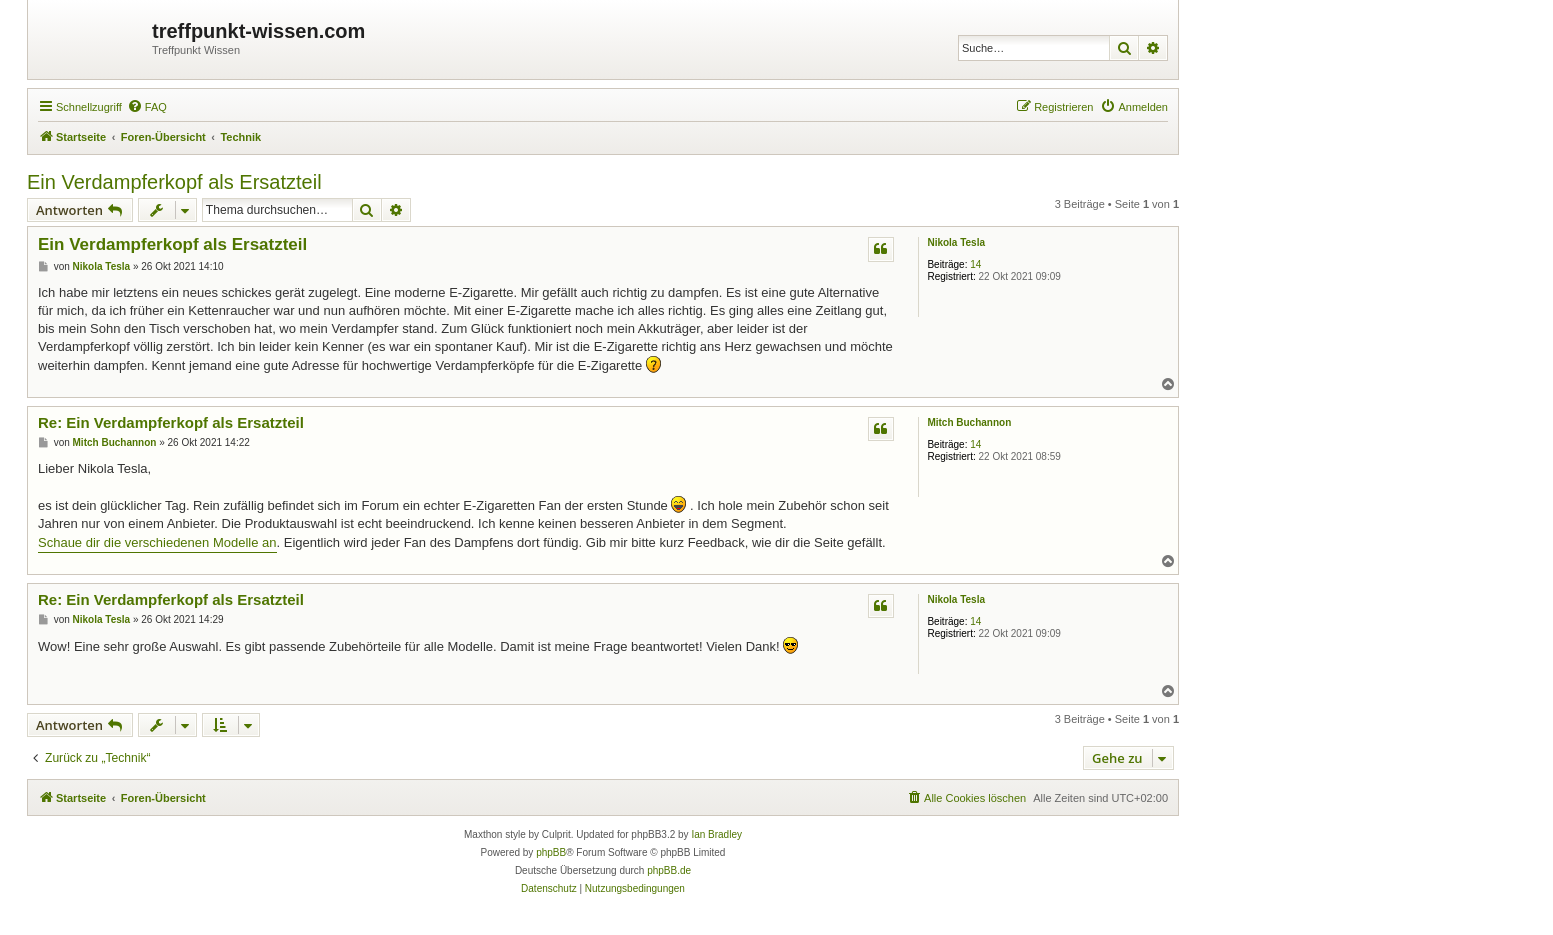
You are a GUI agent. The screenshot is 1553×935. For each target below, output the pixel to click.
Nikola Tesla (956, 242)
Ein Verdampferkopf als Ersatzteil (174, 182)
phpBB (551, 852)
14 (975, 264)
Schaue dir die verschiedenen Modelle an (157, 542)
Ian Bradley (716, 834)
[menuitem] (147, 107)
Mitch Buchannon (969, 422)
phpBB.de (669, 870)
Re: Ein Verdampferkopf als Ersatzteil (171, 422)
